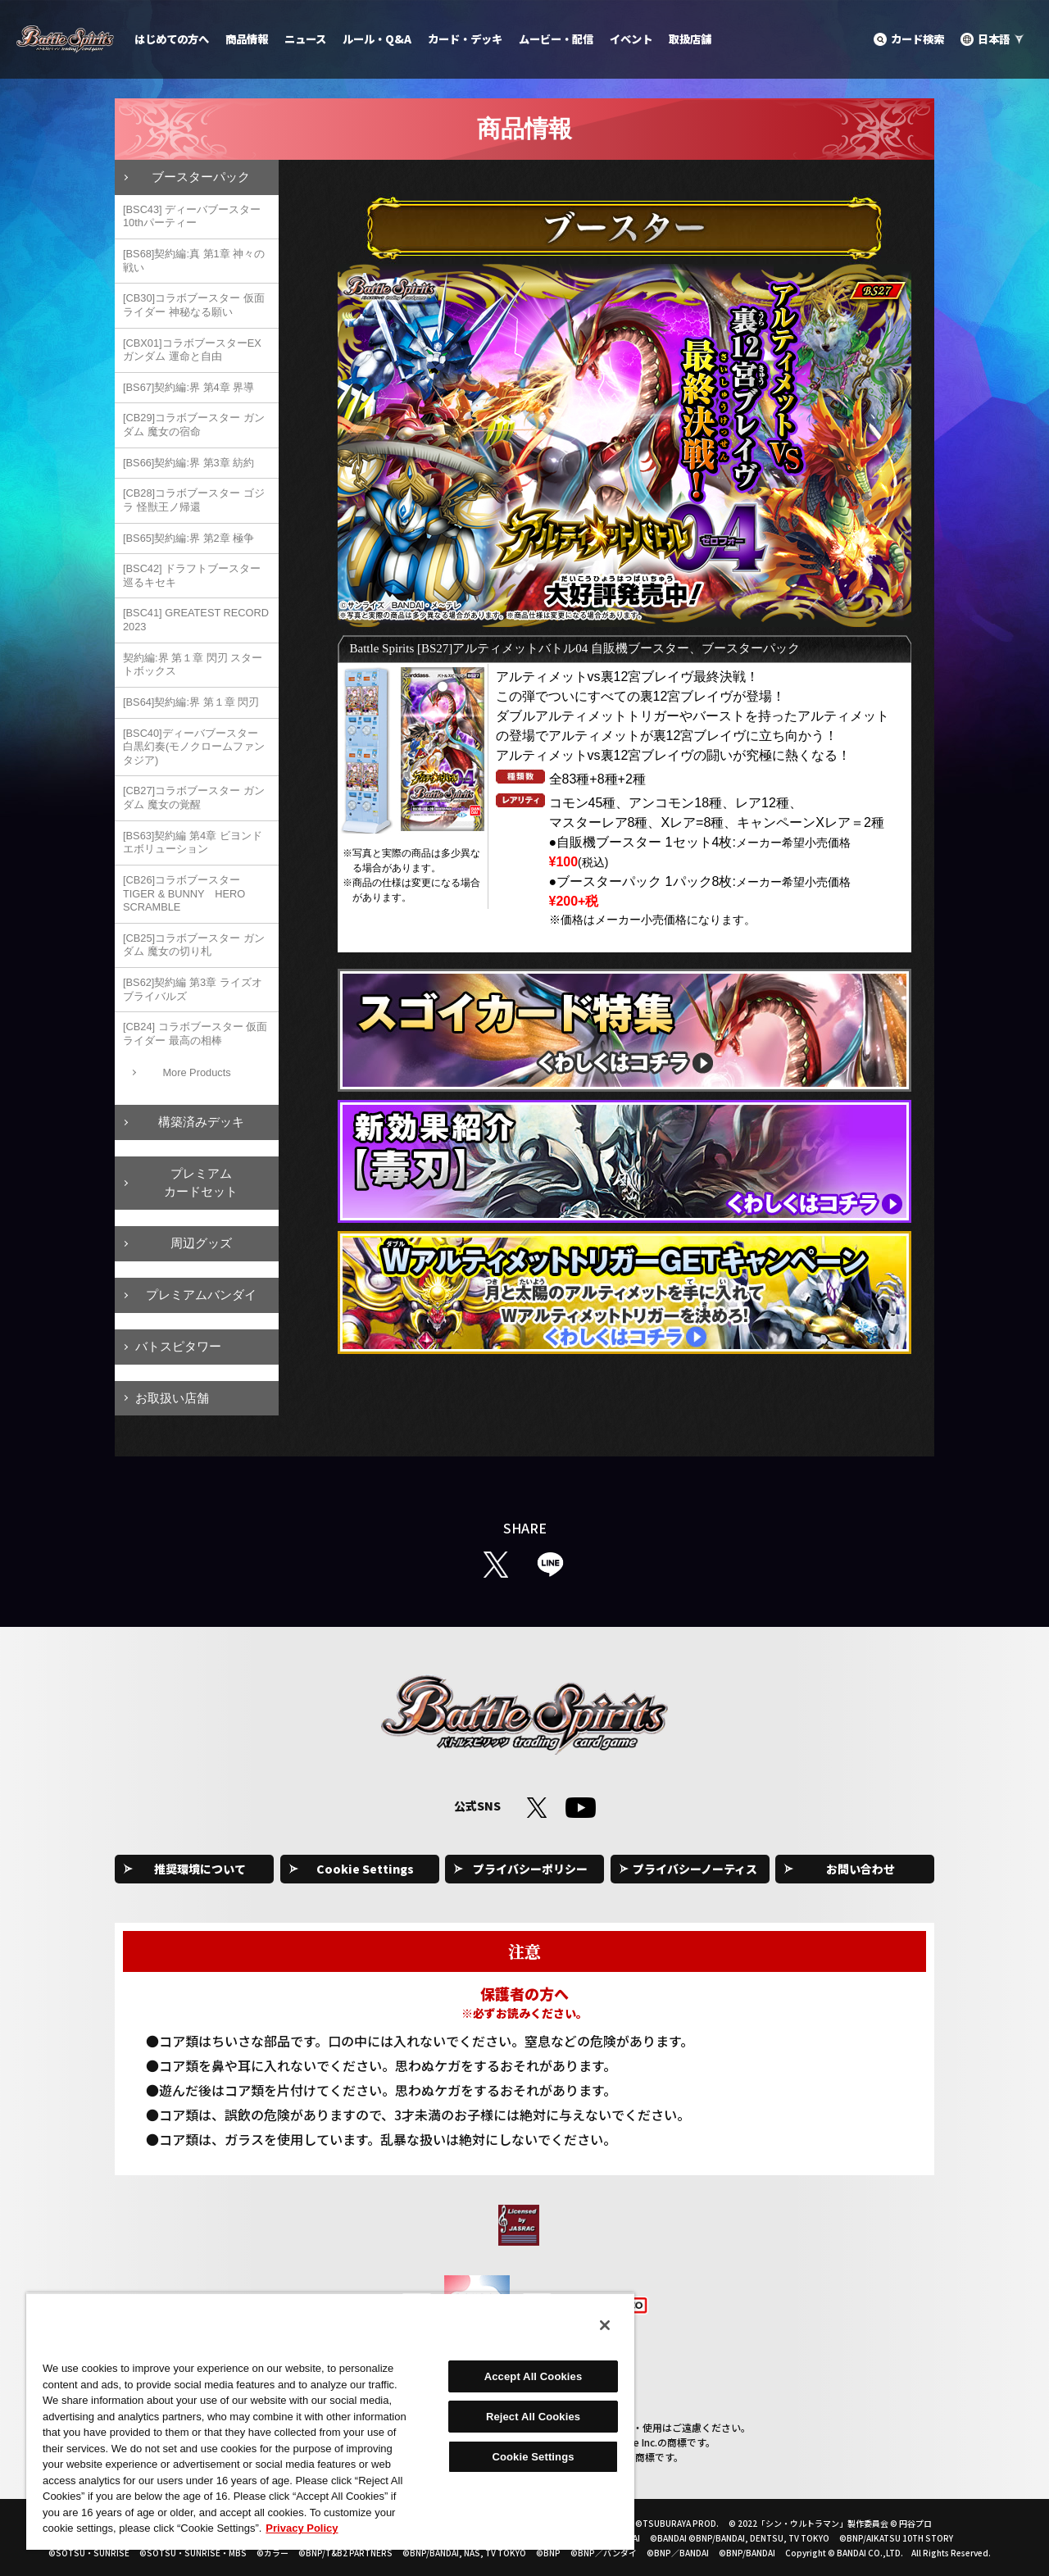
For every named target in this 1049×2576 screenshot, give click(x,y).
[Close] (605, 2325)
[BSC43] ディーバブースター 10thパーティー (192, 216)
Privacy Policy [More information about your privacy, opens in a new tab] (302, 2528)
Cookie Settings (365, 1868)
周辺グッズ (201, 1243)
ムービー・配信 (556, 39)
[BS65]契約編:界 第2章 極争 (188, 538)
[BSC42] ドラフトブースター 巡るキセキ (192, 575)
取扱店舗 (690, 39)
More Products (196, 1072)
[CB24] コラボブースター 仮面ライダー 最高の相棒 (195, 1033)
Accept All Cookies (533, 2376)
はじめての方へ (171, 39)
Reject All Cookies (533, 2416)
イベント (631, 39)
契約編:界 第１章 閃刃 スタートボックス (192, 665)
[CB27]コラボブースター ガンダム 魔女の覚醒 (194, 797)
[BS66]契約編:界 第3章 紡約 (188, 463)
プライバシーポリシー (530, 1868)
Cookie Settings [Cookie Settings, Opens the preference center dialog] (533, 2457)
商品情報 (246, 39)
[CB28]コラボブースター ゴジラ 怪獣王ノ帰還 (194, 500)
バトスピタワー (178, 1346)
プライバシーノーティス (695, 1868)
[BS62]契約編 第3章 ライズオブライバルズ (192, 989)
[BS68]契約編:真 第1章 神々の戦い (194, 261)
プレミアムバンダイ (201, 1295)
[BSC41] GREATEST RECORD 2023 (196, 620)
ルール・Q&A (377, 39)
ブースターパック (201, 177)
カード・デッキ (465, 39)
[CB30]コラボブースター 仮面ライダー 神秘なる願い (194, 305)
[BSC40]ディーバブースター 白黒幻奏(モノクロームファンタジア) (194, 746)
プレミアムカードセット (201, 1182)
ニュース (305, 39)
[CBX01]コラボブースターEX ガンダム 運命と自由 (192, 350)
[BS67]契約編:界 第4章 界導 (188, 387)
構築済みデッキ (201, 1122)
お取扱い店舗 (172, 1398)
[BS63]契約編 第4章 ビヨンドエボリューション (192, 842)
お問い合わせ (860, 1868)
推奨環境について (200, 1868)
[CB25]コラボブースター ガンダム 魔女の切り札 (194, 945)
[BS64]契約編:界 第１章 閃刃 (191, 702)
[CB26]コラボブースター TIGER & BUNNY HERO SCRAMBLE (184, 893)
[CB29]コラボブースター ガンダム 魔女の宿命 (194, 424)
